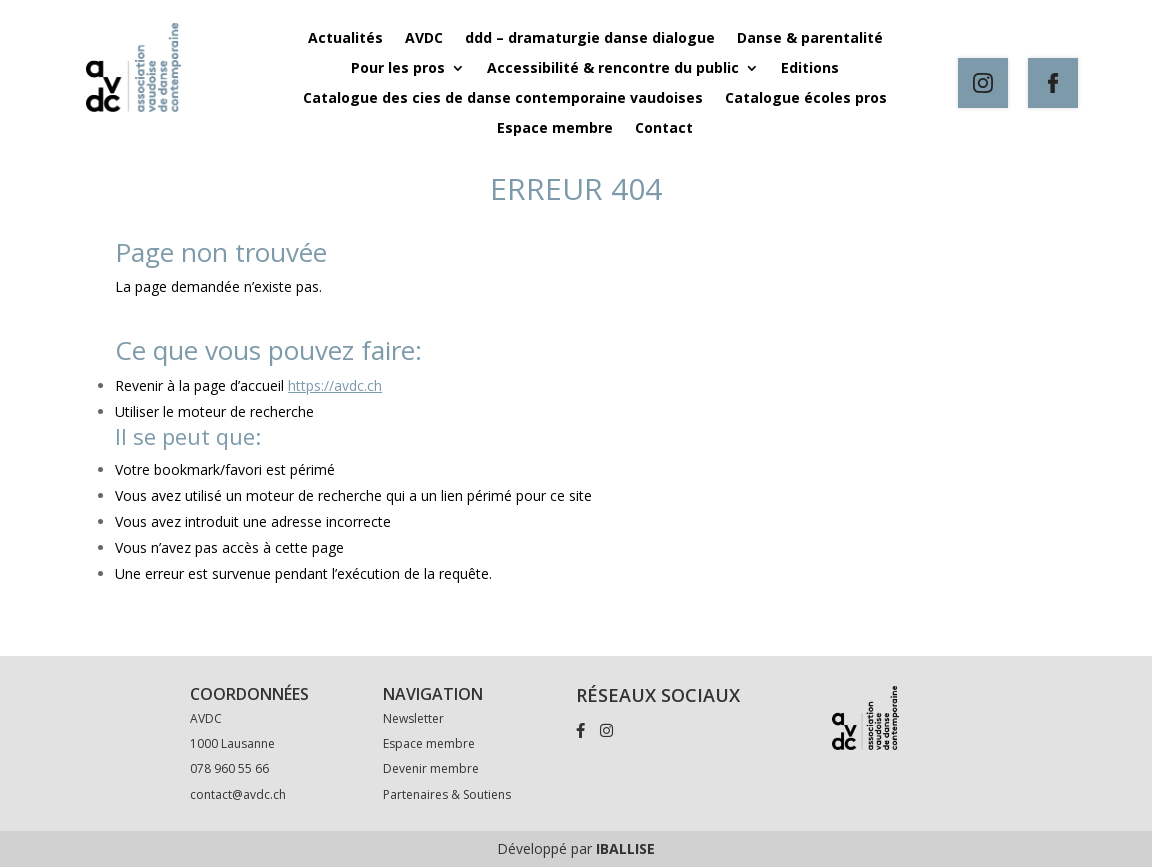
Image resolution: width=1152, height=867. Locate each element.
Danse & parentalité (810, 39)
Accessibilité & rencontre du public (613, 69)
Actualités (345, 39)
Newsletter (413, 718)
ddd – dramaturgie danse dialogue (590, 39)
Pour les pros (398, 69)
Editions (810, 69)
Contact (664, 129)
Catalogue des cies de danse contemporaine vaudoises (503, 99)
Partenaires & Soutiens (447, 794)
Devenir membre (431, 768)
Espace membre (555, 129)
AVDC (424, 39)
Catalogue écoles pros (806, 99)
